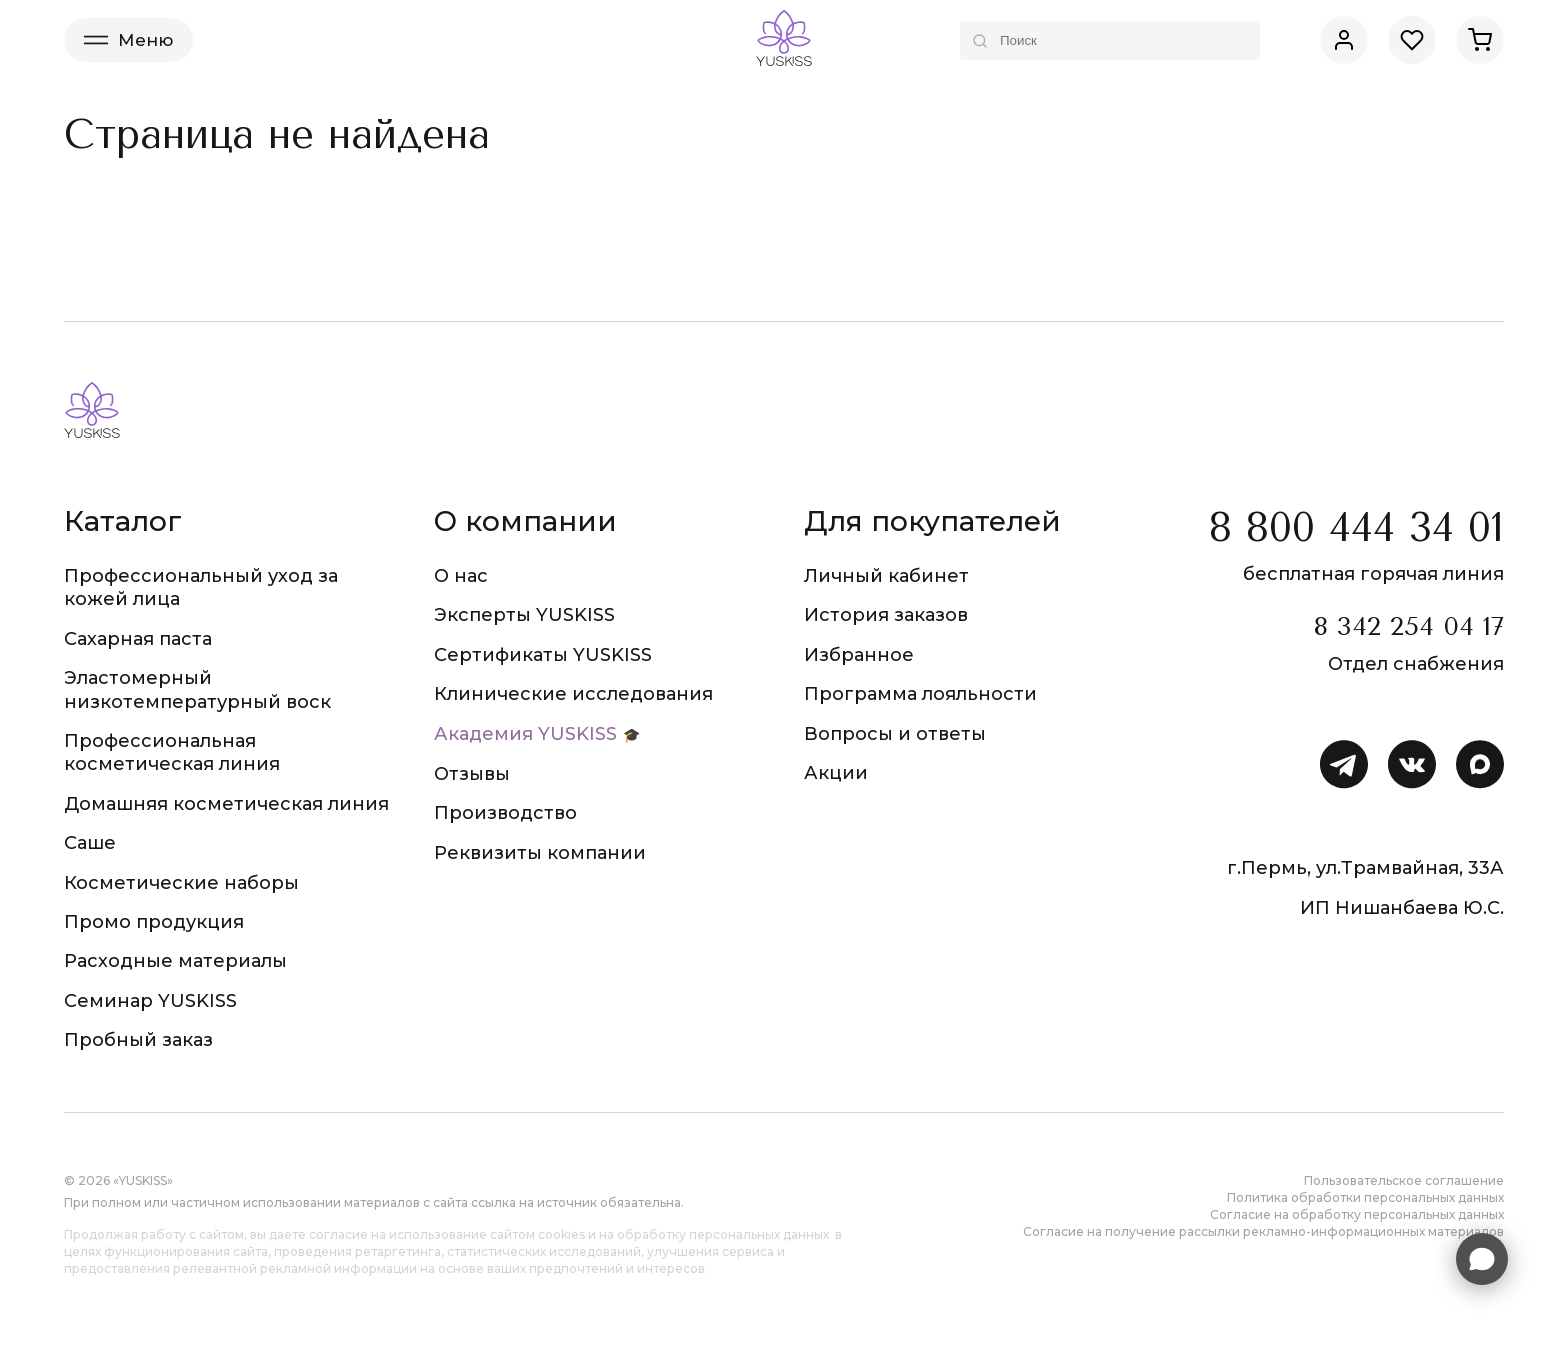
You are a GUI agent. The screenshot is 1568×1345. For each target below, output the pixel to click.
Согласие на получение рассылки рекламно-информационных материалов (1263, 1231)
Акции (836, 773)
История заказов (886, 615)
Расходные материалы (175, 961)
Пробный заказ (138, 1040)
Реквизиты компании (540, 853)
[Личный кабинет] (1344, 40)
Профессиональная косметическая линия (172, 752)
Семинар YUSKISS (150, 1001)
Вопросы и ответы (895, 734)
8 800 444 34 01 (1356, 527)
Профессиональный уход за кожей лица (201, 587)
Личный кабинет (886, 576)
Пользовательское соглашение (1404, 1180)
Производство (505, 813)
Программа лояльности (920, 694)
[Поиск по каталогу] (1110, 40)
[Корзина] (1480, 40)
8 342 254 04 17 (1408, 626)
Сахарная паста (138, 639)
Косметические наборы (181, 883)
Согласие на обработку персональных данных (1357, 1214)
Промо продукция (154, 922)
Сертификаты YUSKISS (543, 655)
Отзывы (472, 774)
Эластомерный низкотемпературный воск (197, 689)
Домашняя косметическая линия (226, 804)
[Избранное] (1412, 40)
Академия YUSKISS (525, 734)
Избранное (859, 655)
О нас (461, 576)
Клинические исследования (573, 694)
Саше (90, 843)
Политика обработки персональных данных (1365, 1197)
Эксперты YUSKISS (524, 615)
